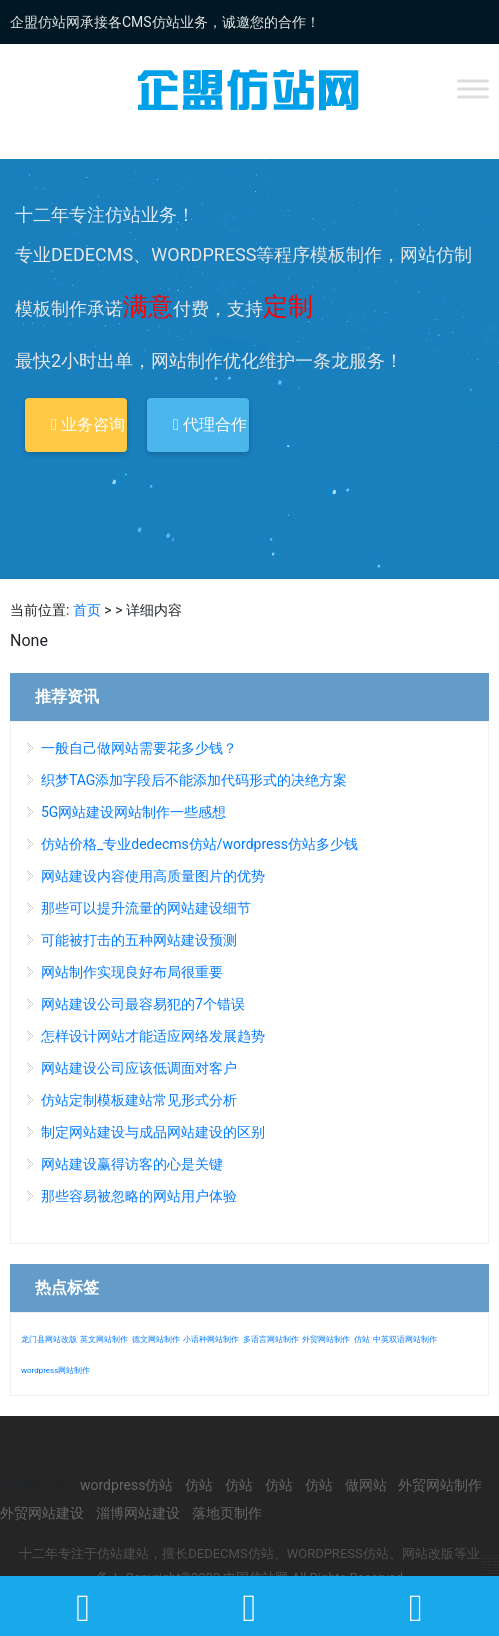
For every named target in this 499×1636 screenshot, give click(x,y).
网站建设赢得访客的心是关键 (132, 1164)
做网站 (366, 1485)
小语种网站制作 (211, 1339)
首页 (87, 610)
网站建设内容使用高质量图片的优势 (153, 876)
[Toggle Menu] (473, 88)
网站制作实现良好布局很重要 (132, 972)
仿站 (362, 1339)
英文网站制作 (104, 1339)
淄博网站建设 (138, 1513)
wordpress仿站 (126, 1485)
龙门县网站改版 (49, 1339)
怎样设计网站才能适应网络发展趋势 (153, 1036)
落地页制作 (227, 1513)
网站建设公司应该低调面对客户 (139, 1068)
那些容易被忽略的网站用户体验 (139, 1196)
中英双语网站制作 (405, 1339)
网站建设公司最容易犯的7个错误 (143, 1004)
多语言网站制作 (271, 1339)
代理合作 (210, 424)
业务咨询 (88, 424)
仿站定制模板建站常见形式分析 (139, 1100)
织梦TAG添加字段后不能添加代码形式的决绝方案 (194, 780)
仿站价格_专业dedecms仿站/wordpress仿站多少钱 (199, 844)
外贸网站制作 (326, 1339)
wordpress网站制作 (55, 1370)
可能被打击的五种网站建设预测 (139, 940)
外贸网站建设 (42, 1513)
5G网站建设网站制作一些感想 (133, 812)
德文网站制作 (156, 1339)
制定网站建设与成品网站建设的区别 (153, 1132)
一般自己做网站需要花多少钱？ (139, 748)
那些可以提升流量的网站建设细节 (146, 908)
